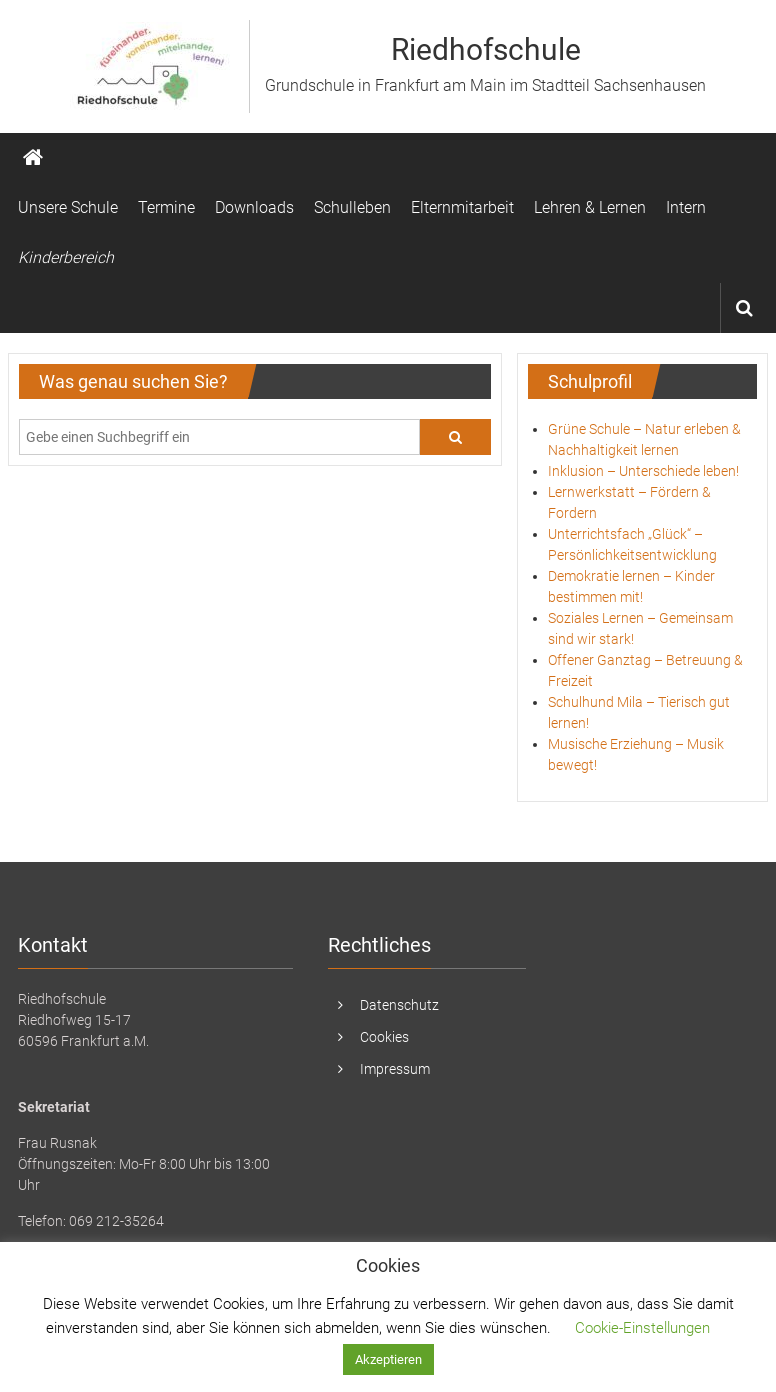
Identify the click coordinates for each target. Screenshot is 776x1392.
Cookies (384, 1037)
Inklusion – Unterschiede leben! (643, 471)
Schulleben (352, 207)
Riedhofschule (486, 49)
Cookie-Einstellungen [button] (642, 1328)
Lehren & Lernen (590, 207)
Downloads (254, 207)
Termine (166, 207)
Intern (686, 207)
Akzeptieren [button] (388, 1359)
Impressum (395, 1069)
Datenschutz (399, 1005)
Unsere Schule (68, 207)
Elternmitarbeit (462, 207)
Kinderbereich (66, 257)
